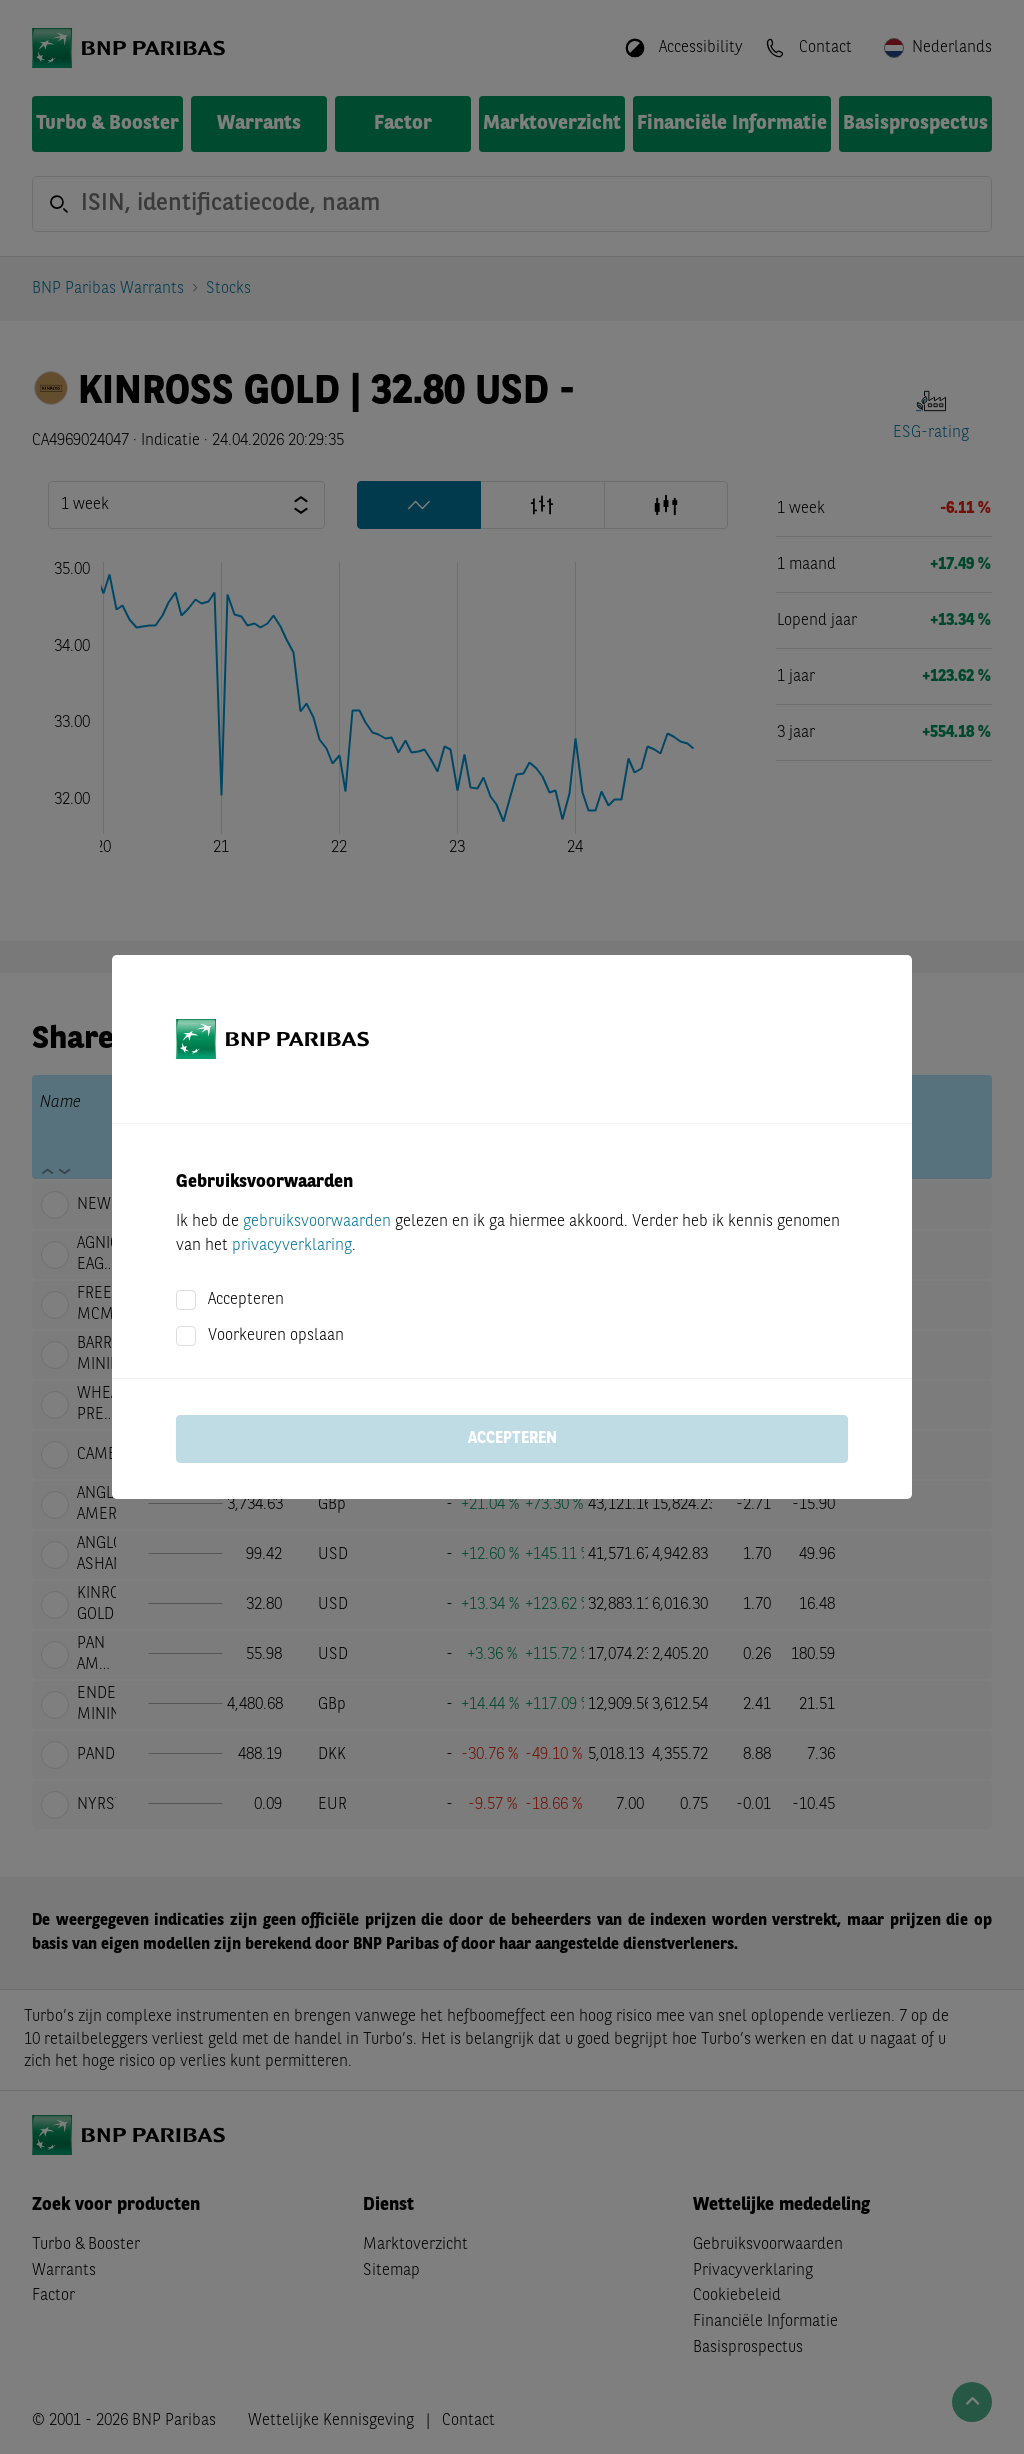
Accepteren (246, 1300)
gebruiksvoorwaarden (317, 1222)
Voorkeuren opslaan (276, 1336)
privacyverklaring (292, 1246)
